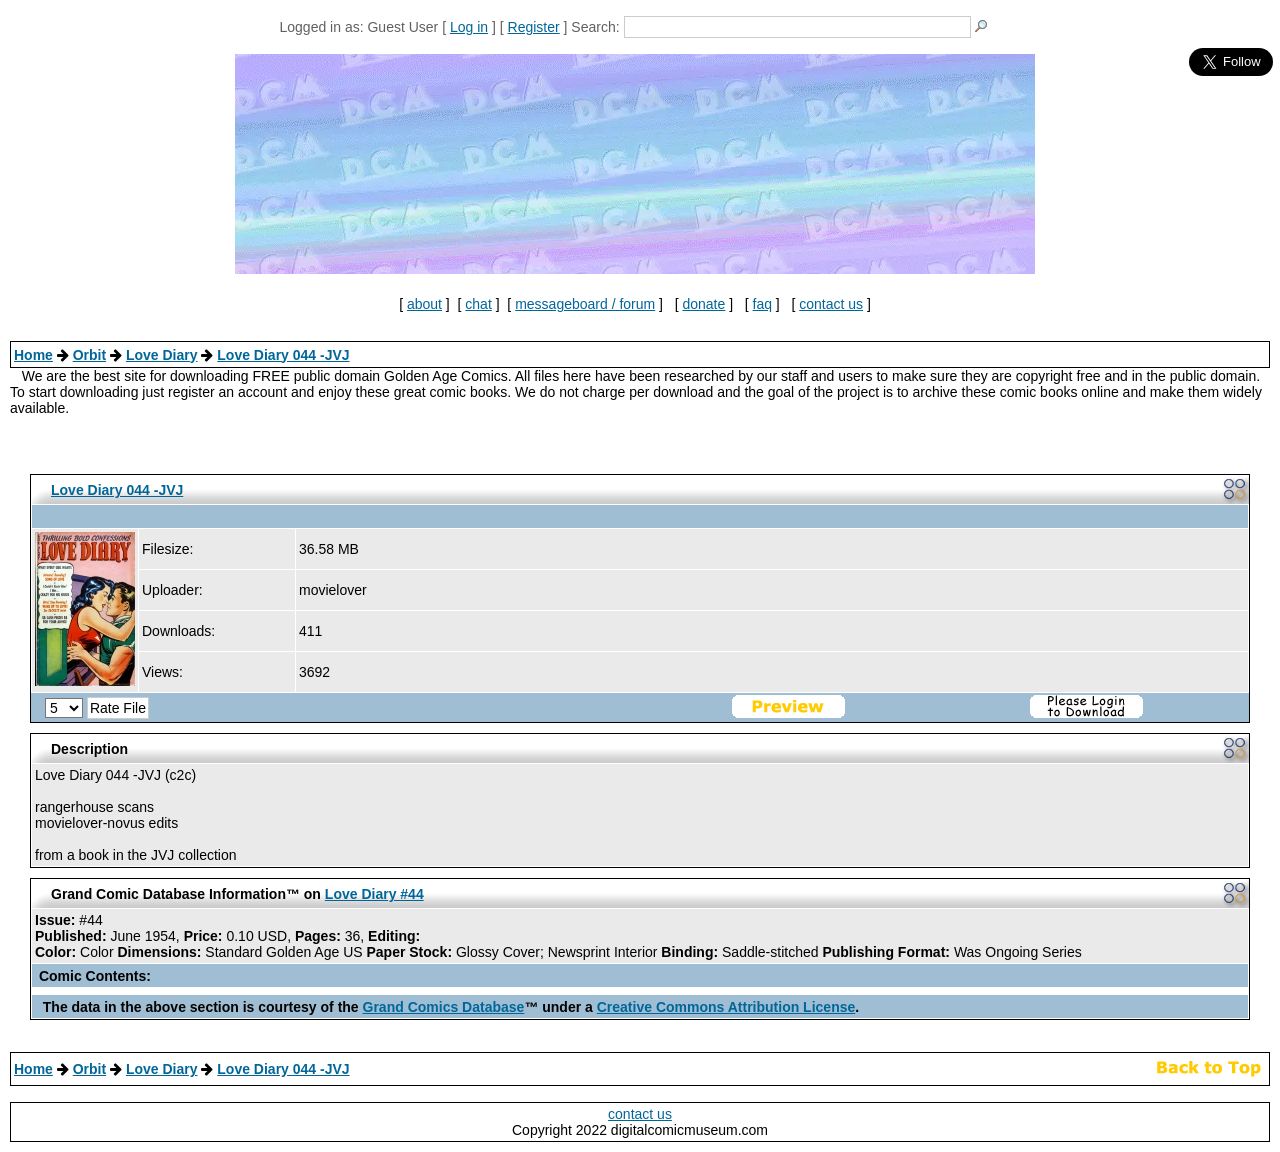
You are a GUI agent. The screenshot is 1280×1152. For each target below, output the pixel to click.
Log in (469, 27)
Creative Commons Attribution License (726, 1007)
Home (33, 355)
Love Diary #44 (374, 894)
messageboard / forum (585, 304)
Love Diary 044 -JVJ (283, 355)
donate (703, 304)
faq (762, 304)
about (424, 304)
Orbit (89, 355)
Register (534, 27)
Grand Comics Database (444, 1007)
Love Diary (162, 355)
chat (478, 304)
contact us (831, 304)
